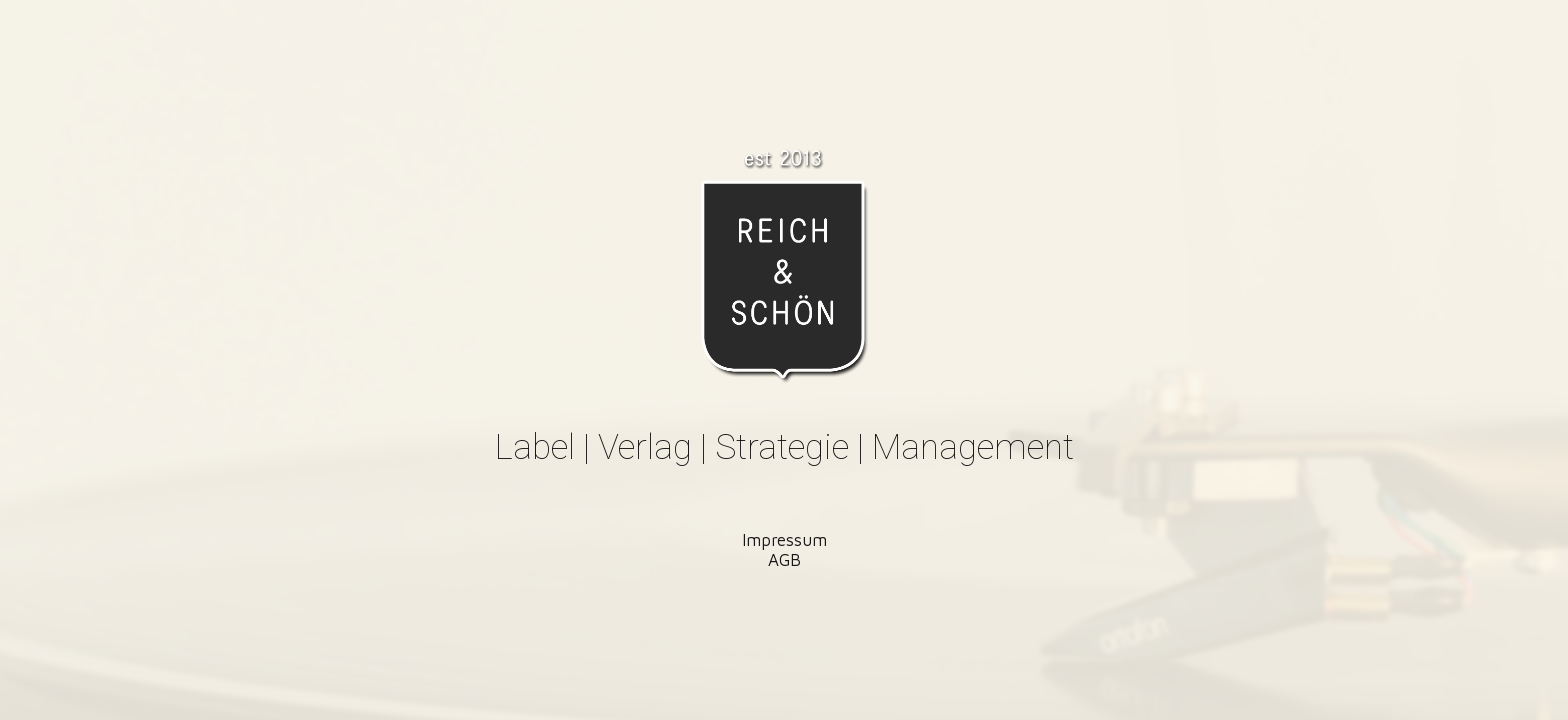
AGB (784, 560)
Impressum (784, 540)
